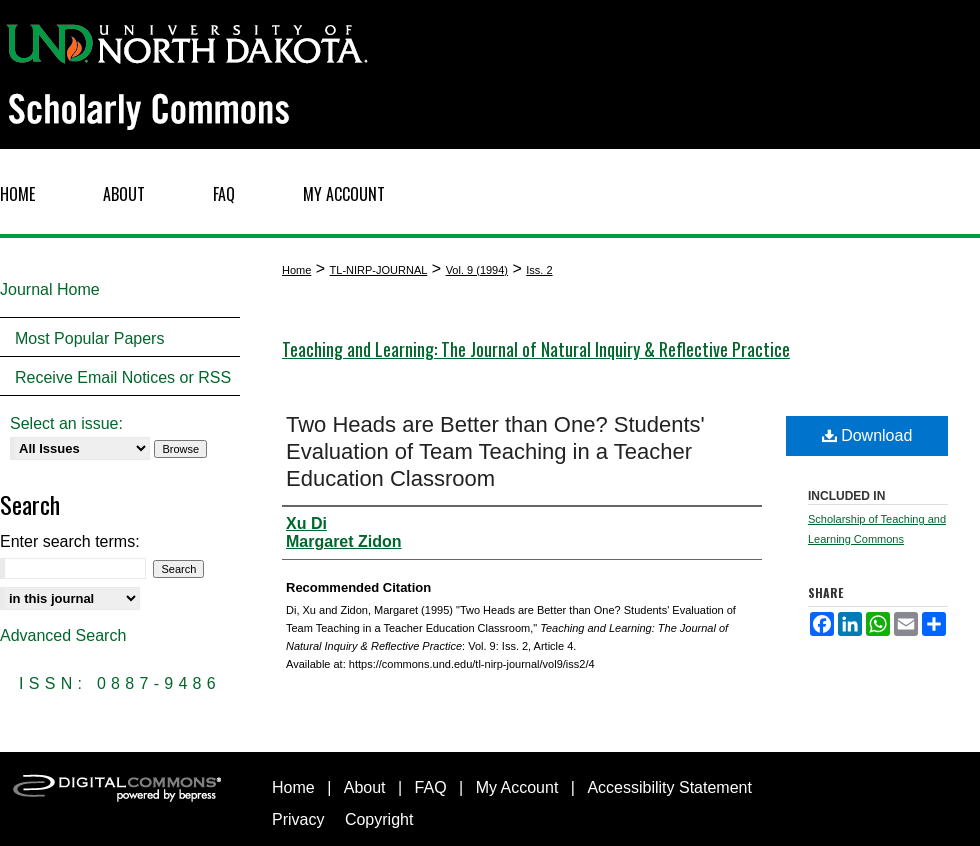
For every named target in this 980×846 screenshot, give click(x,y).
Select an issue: (66, 423)
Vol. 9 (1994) (477, 270)
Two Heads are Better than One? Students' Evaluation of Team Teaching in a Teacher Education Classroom (495, 451)
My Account (517, 787)
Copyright (379, 819)
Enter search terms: (70, 541)
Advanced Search (63, 635)
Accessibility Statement (669, 787)
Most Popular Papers (89, 338)
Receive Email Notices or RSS (123, 377)
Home (296, 270)
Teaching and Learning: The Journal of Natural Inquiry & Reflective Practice (536, 349)
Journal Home (50, 289)
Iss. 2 (539, 270)
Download (867, 435)
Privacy (298, 819)
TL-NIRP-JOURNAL (379, 270)
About (365, 787)
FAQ (431, 787)
